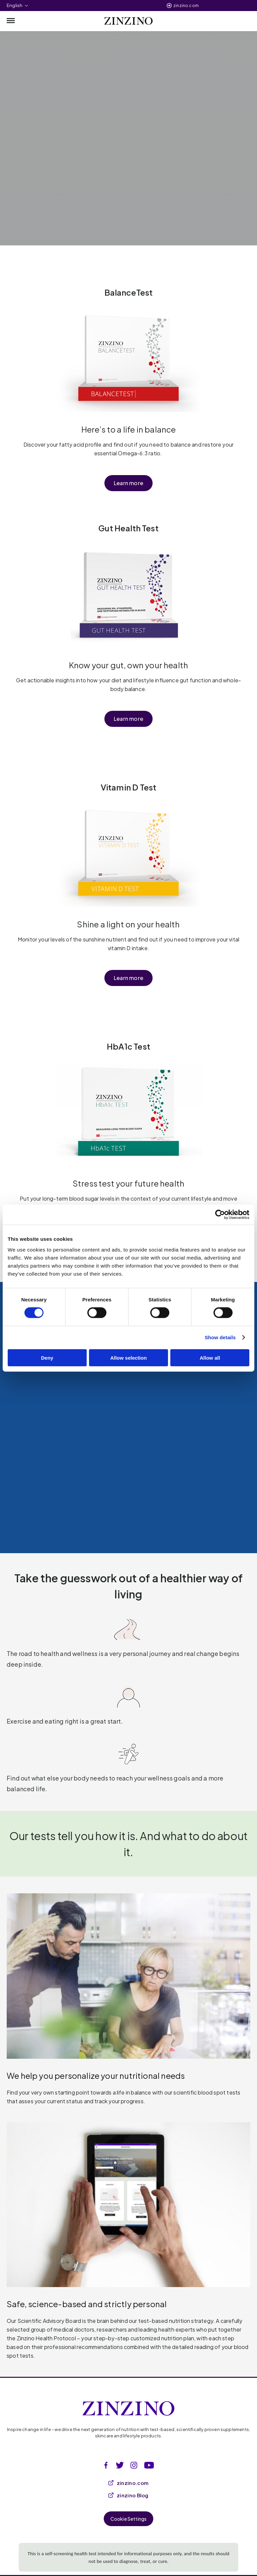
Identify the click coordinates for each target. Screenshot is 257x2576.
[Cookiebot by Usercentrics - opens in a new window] (220, 1215)
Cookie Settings (128, 2519)
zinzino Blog (128, 2495)
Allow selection (128, 1357)
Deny (47, 1357)
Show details (220, 1337)
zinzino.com (186, 5)
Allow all (210, 1357)
